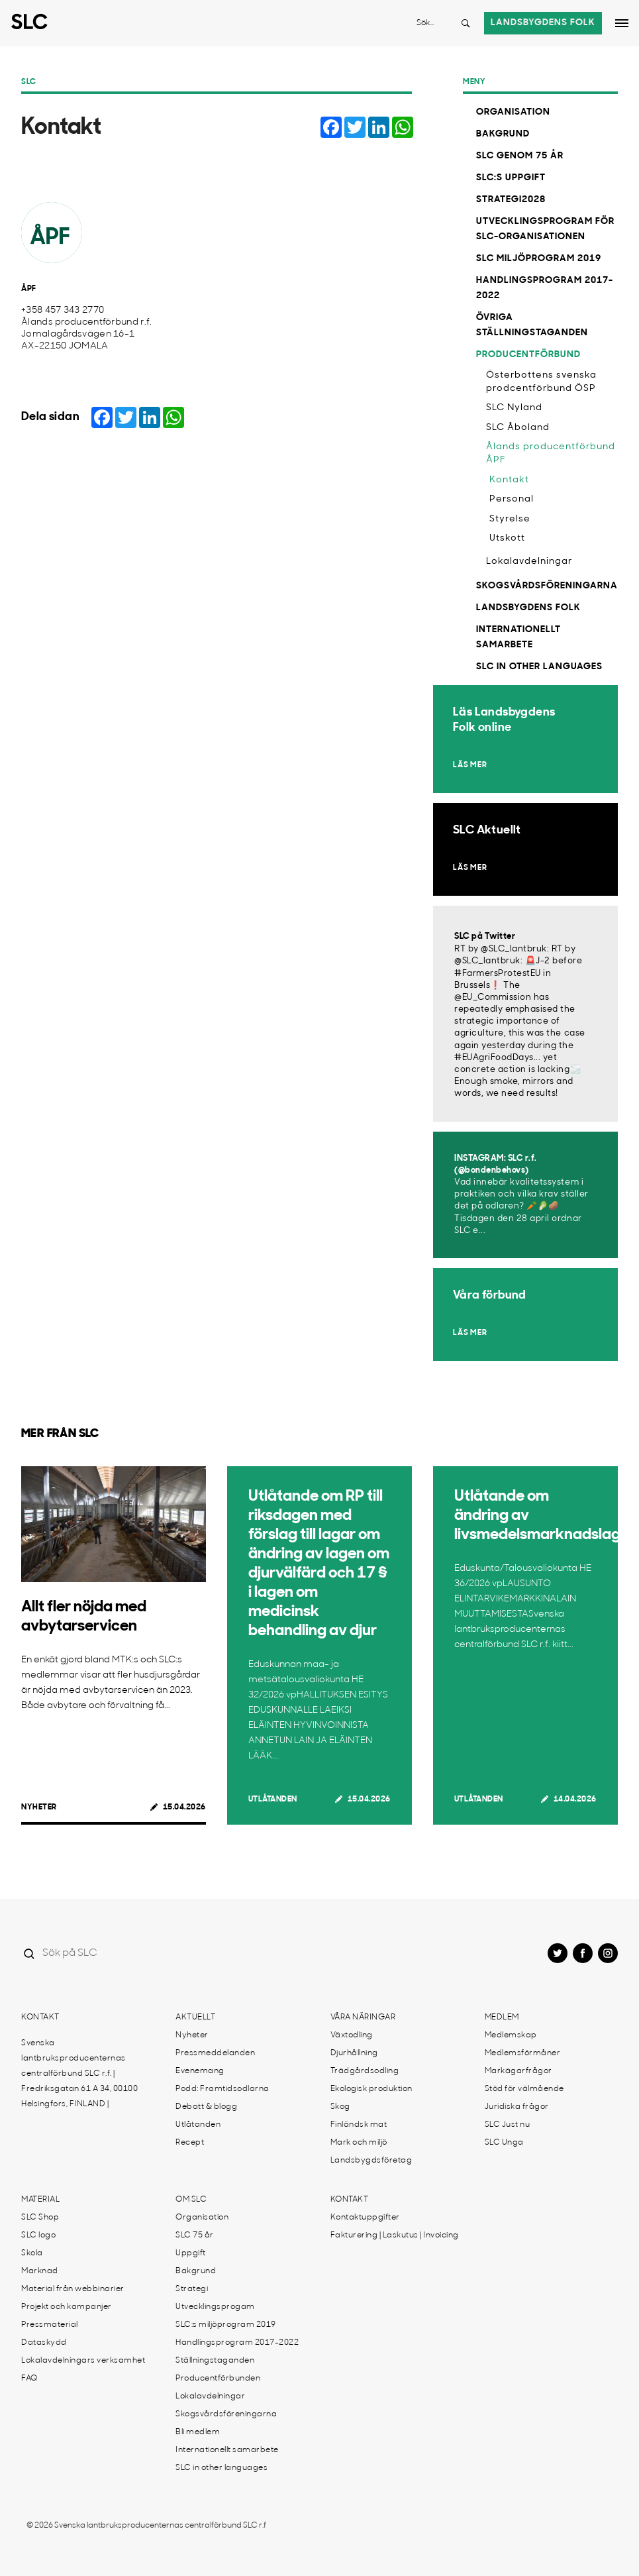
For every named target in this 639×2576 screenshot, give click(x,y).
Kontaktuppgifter (365, 2218)
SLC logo (38, 2235)
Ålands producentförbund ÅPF (550, 453)
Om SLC (191, 2200)
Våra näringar (363, 2017)
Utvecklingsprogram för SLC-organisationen (545, 229)
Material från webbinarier (72, 2289)
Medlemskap (511, 2035)
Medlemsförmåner (523, 2053)
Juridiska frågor (517, 2107)
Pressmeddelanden (215, 2053)
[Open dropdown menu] (621, 23)
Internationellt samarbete (518, 637)
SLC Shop (40, 2218)
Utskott (507, 538)
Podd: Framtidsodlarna (222, 2089)
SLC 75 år (194, 2235)
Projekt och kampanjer (66, 2307)
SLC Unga (504, 2143)
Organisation (513, 112)
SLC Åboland (518, 428)
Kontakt (509, 480)
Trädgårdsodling (364, 2071)
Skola (32, 2253)
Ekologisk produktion (371, 2089)
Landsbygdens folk (543, 23)
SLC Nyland (514, 408)
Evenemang (199, 2071)
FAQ (29, 2379)
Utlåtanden (272, 1799)
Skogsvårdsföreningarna (547, 586)
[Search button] (465, 23)
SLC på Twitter (484, 936)
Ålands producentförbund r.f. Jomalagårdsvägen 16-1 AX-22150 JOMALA (86, 334)
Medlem (502, 2017)
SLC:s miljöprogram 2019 (225, 2325)
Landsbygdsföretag (371, 2161)
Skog (340, 2107)
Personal (511, 499)
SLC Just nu (507, 2125)
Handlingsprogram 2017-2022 (544, 288)
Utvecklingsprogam (215, 2307)
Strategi (191, 2289)
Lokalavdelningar (529, 561)
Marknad (39, 2271)
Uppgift (190, 2253)
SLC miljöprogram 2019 (538, 259)
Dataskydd (44, 2343)
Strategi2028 (511, 200)
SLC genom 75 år (520, 156)
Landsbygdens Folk (528, 608)
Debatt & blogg (206, 2107)
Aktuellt (195, 2017)
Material (40, 2200)
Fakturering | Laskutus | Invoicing (394, 2235)
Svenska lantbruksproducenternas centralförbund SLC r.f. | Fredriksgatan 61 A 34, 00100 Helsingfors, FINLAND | (79, 2073)
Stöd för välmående (524, 2089)
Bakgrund (503, 134)
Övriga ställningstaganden (532, 325)
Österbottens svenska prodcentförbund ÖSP (541, 382)
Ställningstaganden (214, 2361)
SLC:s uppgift (511, 178)
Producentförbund (528, 355)
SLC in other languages (539, 667)
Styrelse (509, 519)
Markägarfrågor (518, 2071)
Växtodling (351, 2035)
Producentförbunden (217, 2379)
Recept (189, 2143)
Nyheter (39, 1807)
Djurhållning (354, 2053)
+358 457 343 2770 (62, 310)
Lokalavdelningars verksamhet (83, 2361)
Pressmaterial (49, 2325)
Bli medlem (197, 2432)
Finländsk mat (358, 2125)
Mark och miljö (358, 2143)
